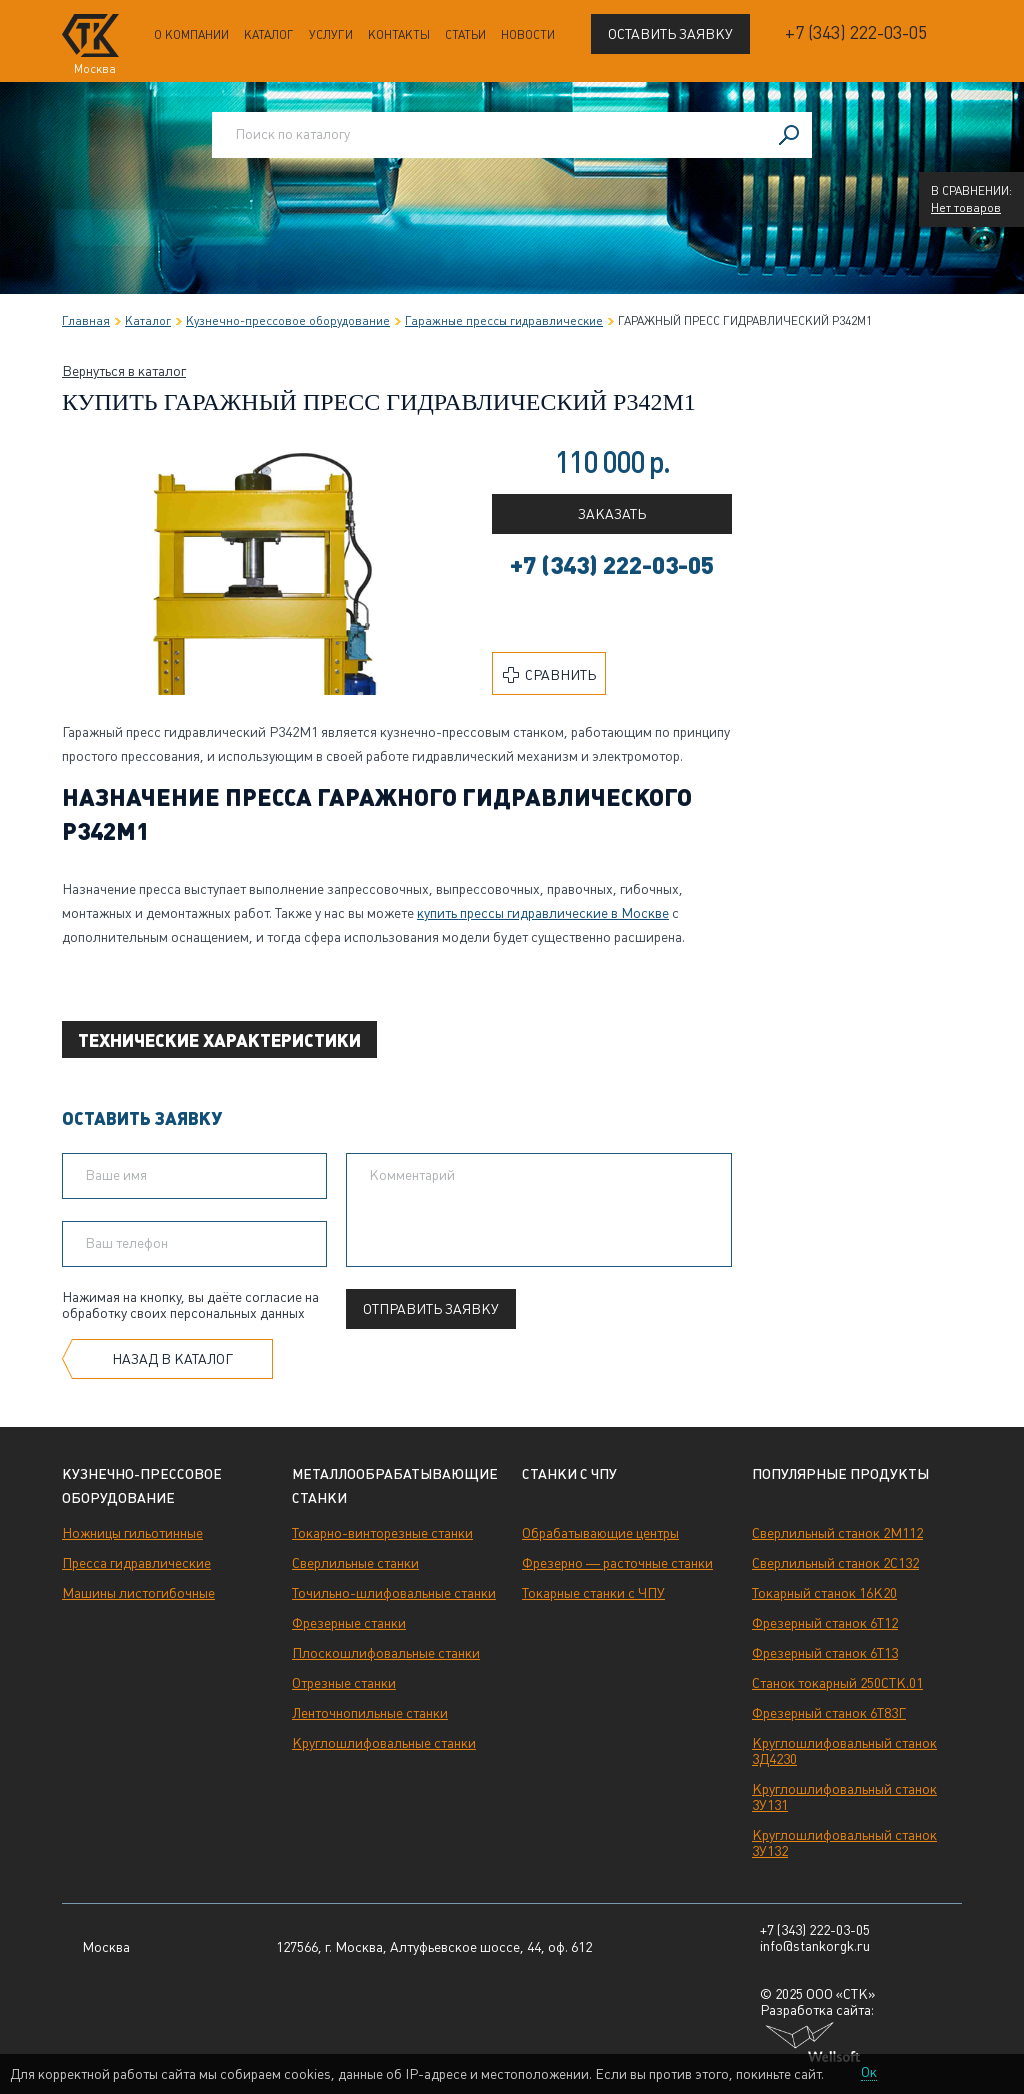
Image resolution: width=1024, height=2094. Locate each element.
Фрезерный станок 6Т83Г (829, 1713)
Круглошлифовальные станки (384, 1743)
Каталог (269, 35)
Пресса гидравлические (136, 1563)
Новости (528, 35)
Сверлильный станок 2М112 (837, 1533)
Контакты (399, 35)
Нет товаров (966, 208)
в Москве (543, 913)
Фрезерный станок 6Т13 (825, 1653)
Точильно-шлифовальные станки (394, 1593)
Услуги (331, 35)
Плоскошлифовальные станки (386, 1653)
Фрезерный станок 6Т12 (825, 1623)
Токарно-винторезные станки (382, 1533)
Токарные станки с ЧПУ (593, 1593)
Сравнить (549, 675)
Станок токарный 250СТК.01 (837, 1683)
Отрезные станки (344, 1683)
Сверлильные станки (355, 1563)
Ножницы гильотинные (132, 1533)
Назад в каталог (172, 1359)
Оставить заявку (670, 34)
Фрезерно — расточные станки (617, 1563)
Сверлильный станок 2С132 (835, 1563)
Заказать (612, 514)
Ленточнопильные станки (370, 1713)
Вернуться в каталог (124, 371)
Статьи (465, 35)
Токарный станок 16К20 (824, 1593)
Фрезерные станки (349, 1623)
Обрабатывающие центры (600, 1533)
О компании (191, 35)
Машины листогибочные (138, 1593)
